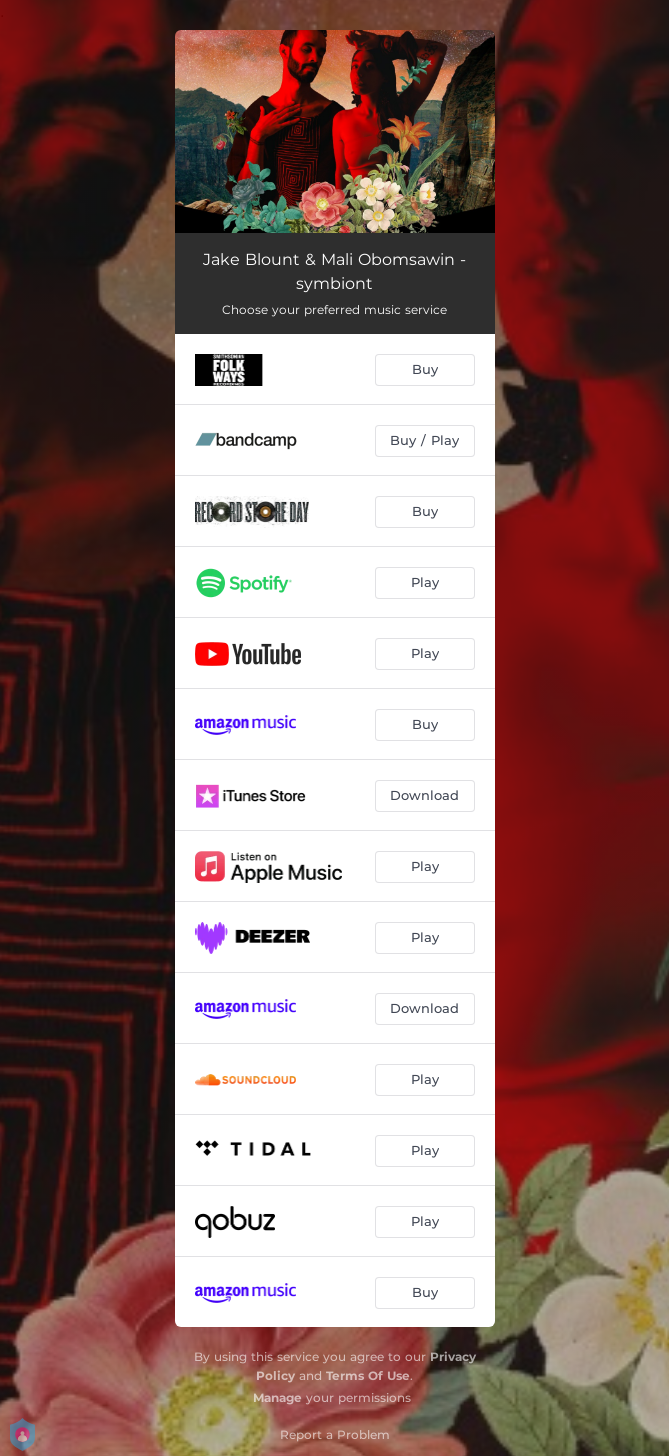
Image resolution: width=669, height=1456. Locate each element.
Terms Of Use (368, 1375)
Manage (277, 1397)
